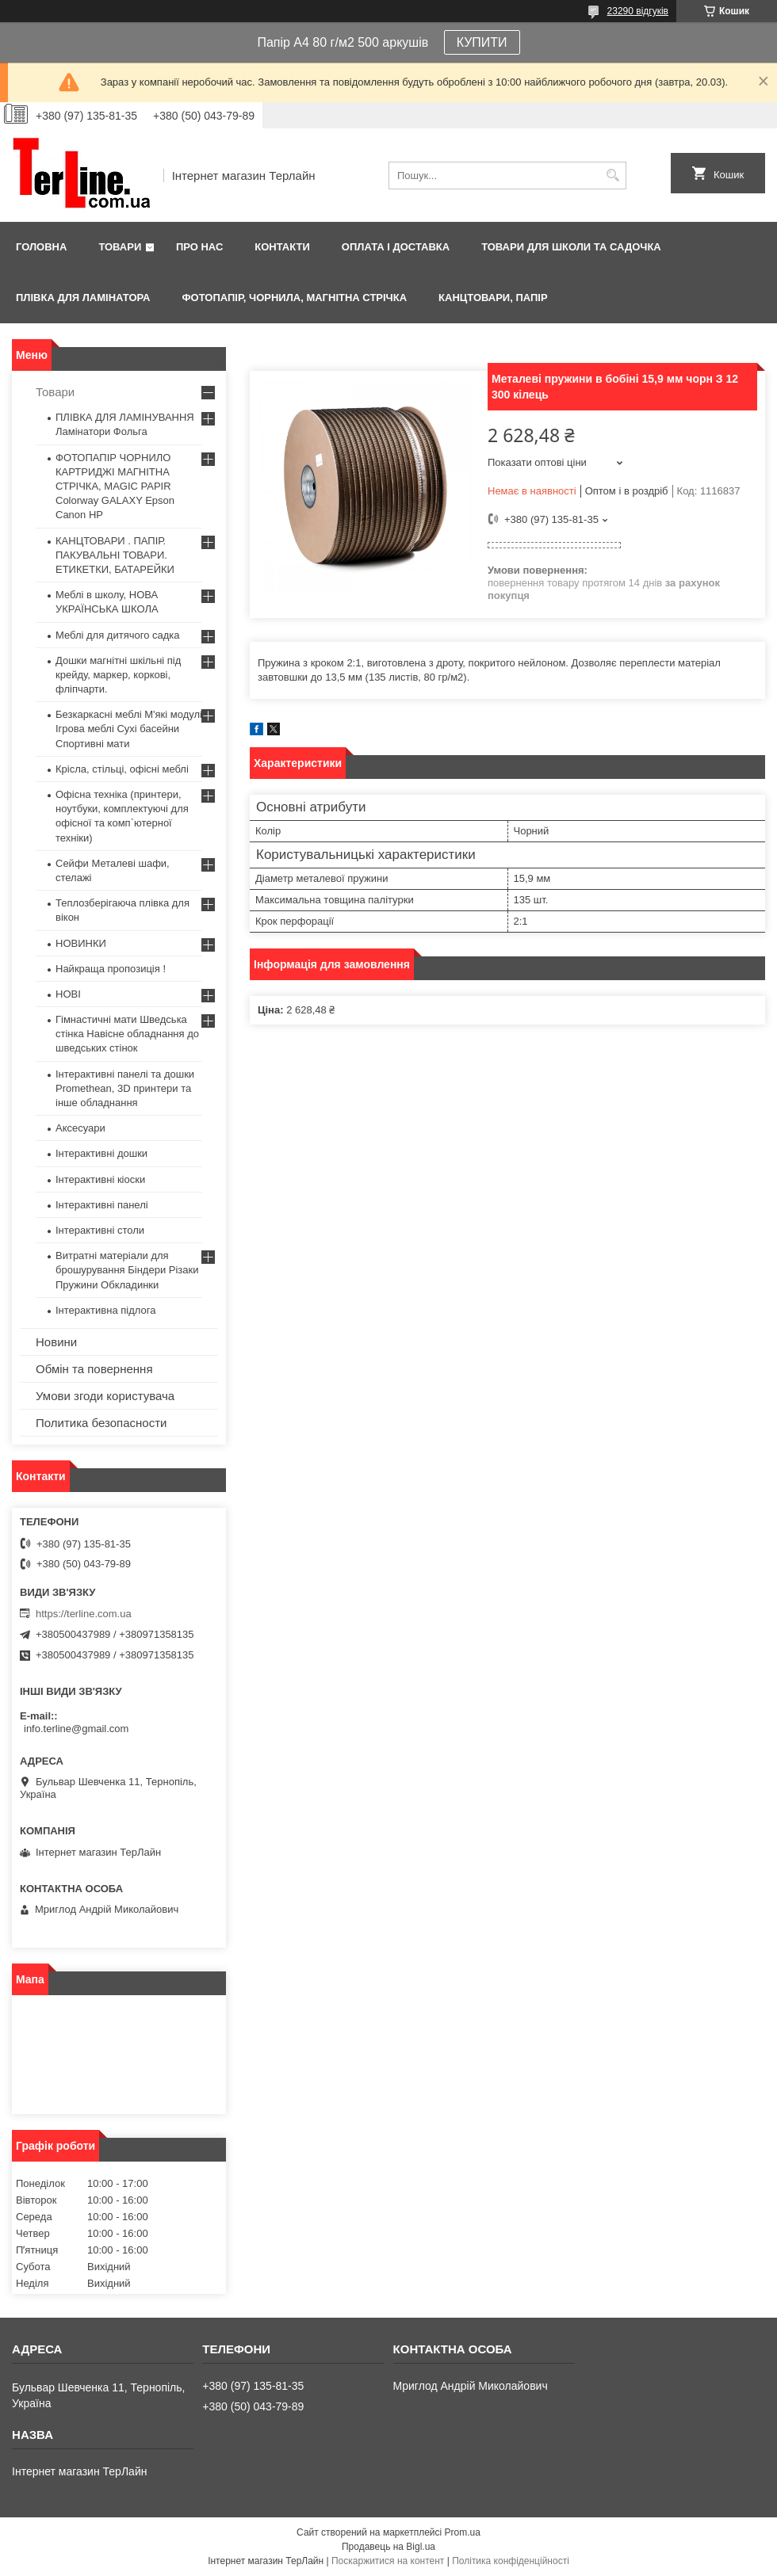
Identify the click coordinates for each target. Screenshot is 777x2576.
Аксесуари (80, 1128)
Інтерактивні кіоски (100, 1179)
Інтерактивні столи (100, 1230)
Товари (119, 247)
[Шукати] (612, 175)
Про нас (199, 247)
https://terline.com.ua (84, 1614)
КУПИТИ (482, 42)
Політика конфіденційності (510, 2560)
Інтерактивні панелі (102, 1205)
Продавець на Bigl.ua (388, 2546)
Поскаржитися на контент (387, 2560)
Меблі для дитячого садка (118, 635)
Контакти (282, 247)
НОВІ (68, 994)
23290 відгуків (637, 11)
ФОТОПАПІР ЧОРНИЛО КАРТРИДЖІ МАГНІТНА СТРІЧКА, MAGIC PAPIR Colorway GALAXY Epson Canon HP (115, 486)
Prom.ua (462, 2532)
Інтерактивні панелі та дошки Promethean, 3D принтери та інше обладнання (125, 1088)
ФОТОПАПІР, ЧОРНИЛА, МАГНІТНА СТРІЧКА (294, 297)
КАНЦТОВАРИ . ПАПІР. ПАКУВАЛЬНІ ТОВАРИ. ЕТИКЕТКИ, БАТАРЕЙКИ (115, 555)
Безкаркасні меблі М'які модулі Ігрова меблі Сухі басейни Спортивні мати (129, 728)
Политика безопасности (101, 1422)
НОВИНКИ (81, 943)
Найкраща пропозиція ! (111, 969)
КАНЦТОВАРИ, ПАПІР (493, 297)
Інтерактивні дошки (101, 1153)
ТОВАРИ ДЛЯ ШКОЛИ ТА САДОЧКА (571, 247)
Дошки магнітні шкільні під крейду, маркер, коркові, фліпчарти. (118, 674)
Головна (41, 247)
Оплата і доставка (396, 247)
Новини (56, 1342)
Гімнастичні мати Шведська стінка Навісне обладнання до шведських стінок (127, 1033)
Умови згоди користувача (105, 1395)
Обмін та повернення (94, 1369)
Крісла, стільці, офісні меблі (122, 769)
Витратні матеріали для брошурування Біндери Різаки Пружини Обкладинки (127, 1270)
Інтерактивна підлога (105, 1310)
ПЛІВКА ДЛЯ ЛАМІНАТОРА (83, 297)
